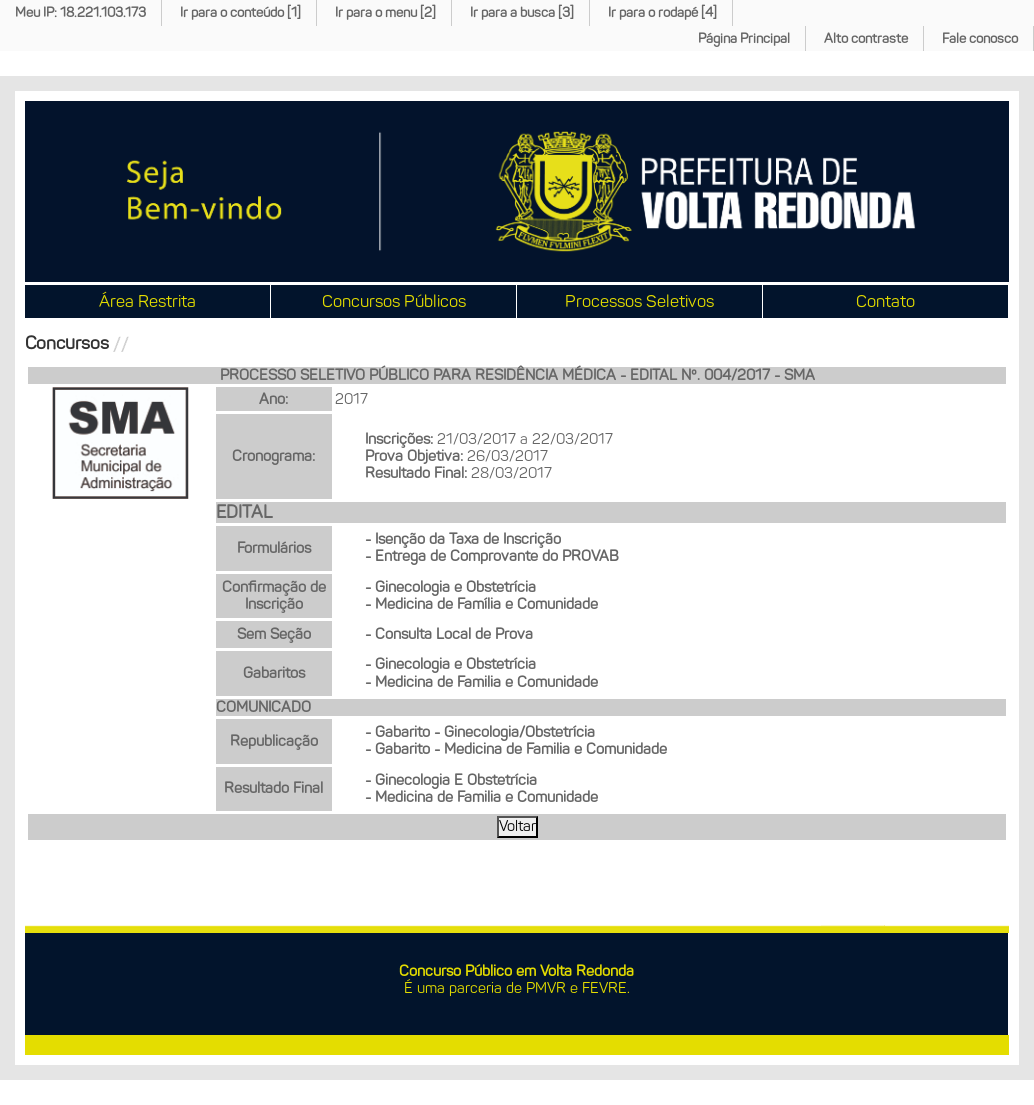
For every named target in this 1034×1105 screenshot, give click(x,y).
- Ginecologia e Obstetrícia (450, 587)
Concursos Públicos (394, 301)
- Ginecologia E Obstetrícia (451, 780)
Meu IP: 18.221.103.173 (80, 12)
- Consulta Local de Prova (449, 634)
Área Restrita (147, 301)
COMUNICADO (263, 707)
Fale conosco (980, 38)
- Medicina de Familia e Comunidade (481, 682)
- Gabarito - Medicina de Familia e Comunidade (516, 749)
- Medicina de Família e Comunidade (481, 604)
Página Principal (744, 38)
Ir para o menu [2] (385, 12)
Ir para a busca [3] (522, 12)
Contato (885, 301)
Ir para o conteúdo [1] (240, 12)
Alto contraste (866, 38)
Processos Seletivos (639, 301)
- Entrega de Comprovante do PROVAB (492, 556)
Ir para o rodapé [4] (662, 12)
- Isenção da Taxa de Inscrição (463, 539)
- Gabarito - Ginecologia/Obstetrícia (480, 732)
